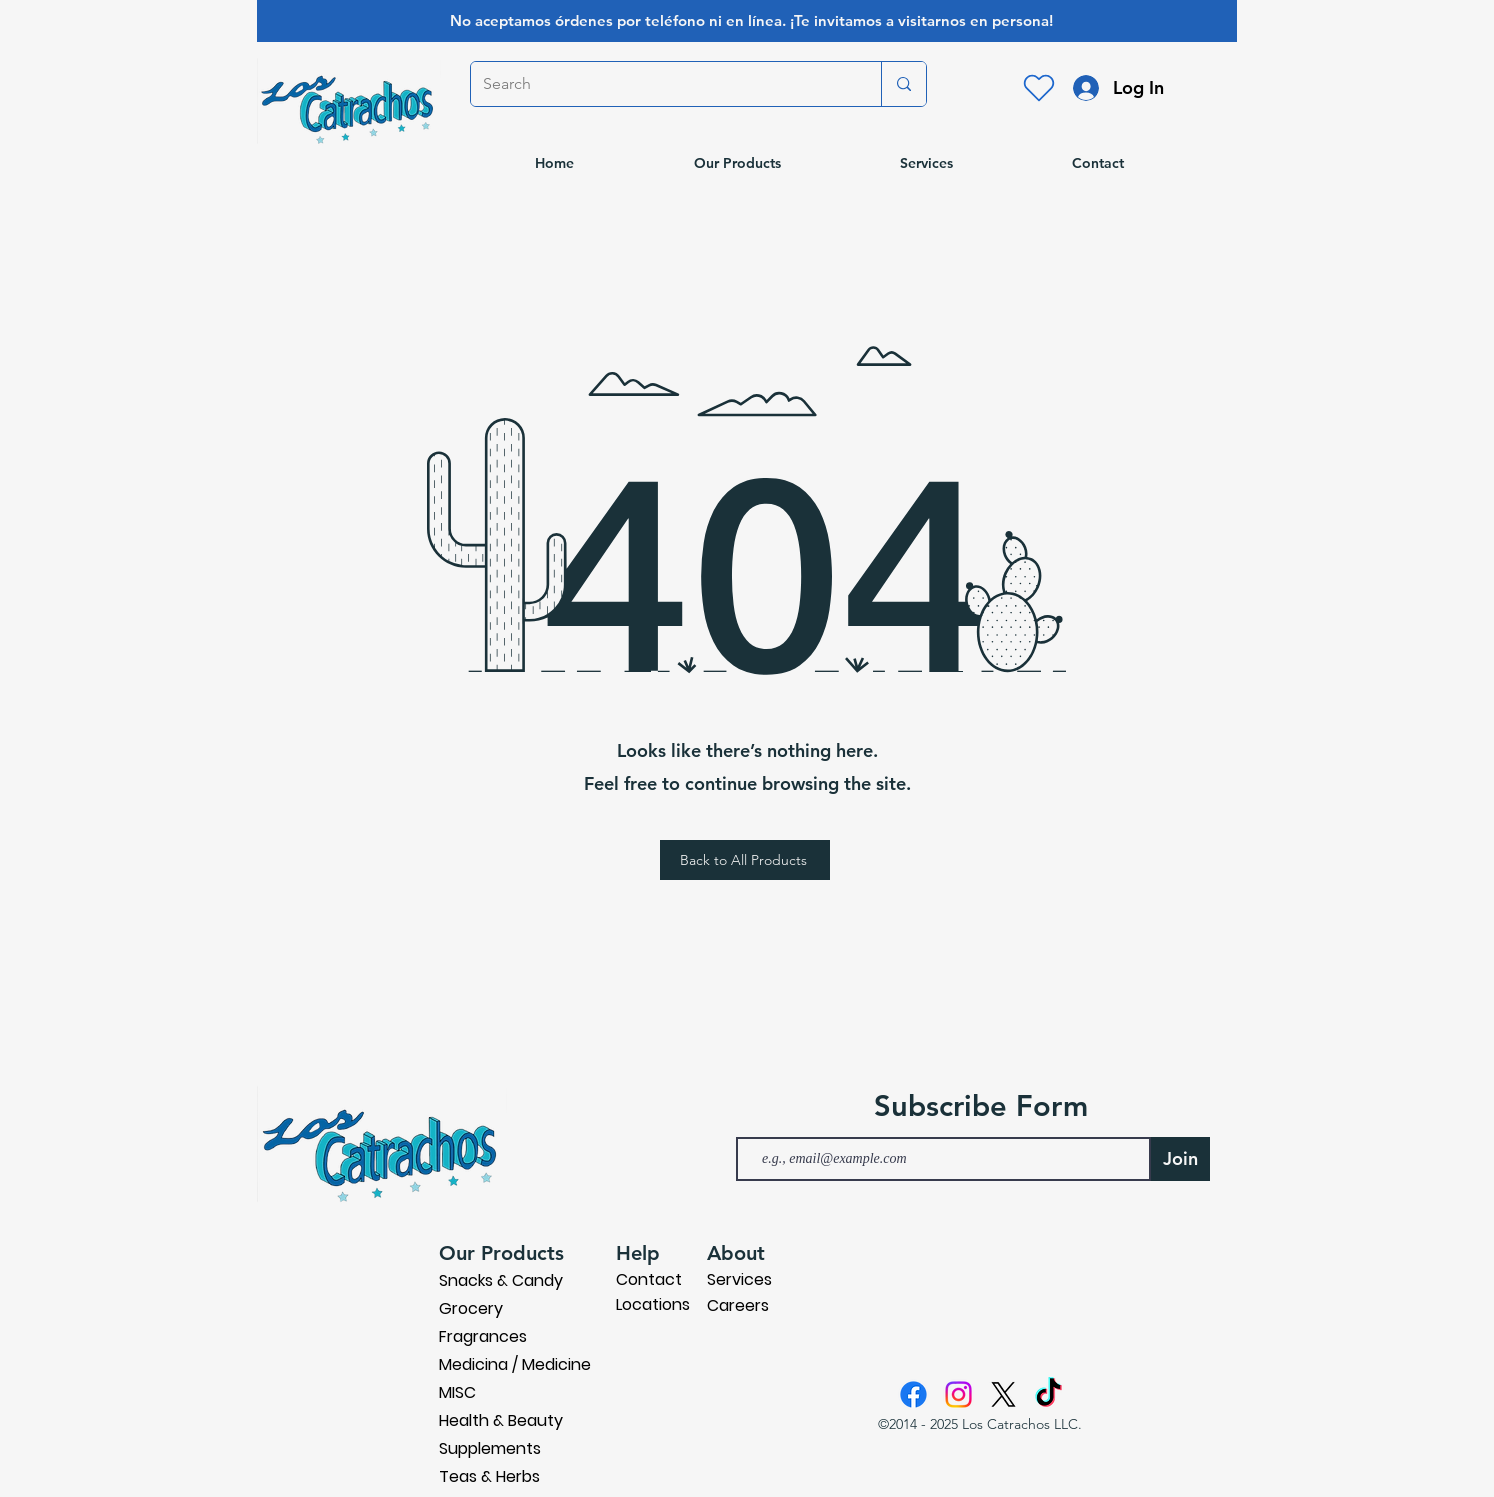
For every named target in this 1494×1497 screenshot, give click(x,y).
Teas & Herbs (489, 1476)
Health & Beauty (501, 1420)
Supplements (490, 1448)
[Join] (1180, 1159)
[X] (1003, 1394)
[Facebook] (913, 1394)
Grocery (471, 1308)
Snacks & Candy (501, 1280)
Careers (738, 1305)
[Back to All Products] (745, 860)
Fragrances (483, 1336)
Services (739, 1279)
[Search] (661, 84)
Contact (649, 1279)
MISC (457, 1392)
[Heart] (1039, 88)
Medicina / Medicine (515, 1364)
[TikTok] (1048, 1394)
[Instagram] (958, 1394)
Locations (653, 1304)
